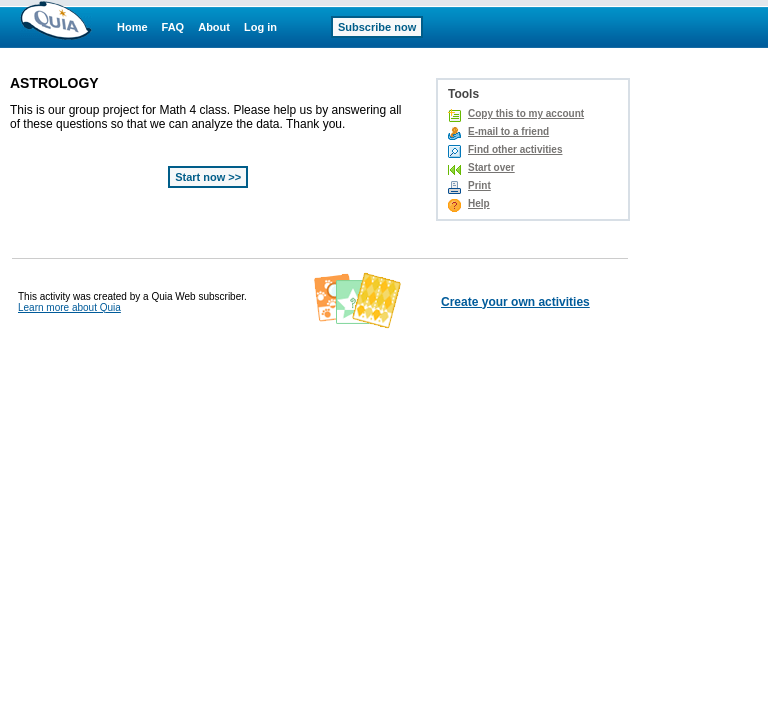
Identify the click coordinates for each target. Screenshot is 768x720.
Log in (260, 27)
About (214, 27)
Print (479, 185)
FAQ (173, 27)
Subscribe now (377, 27)
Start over (491, 167)
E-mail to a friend (508, 131)
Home (132, 27)
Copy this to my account (526, 113)
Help (479, 203)
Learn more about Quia (69, 307)
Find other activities (515, 149)
